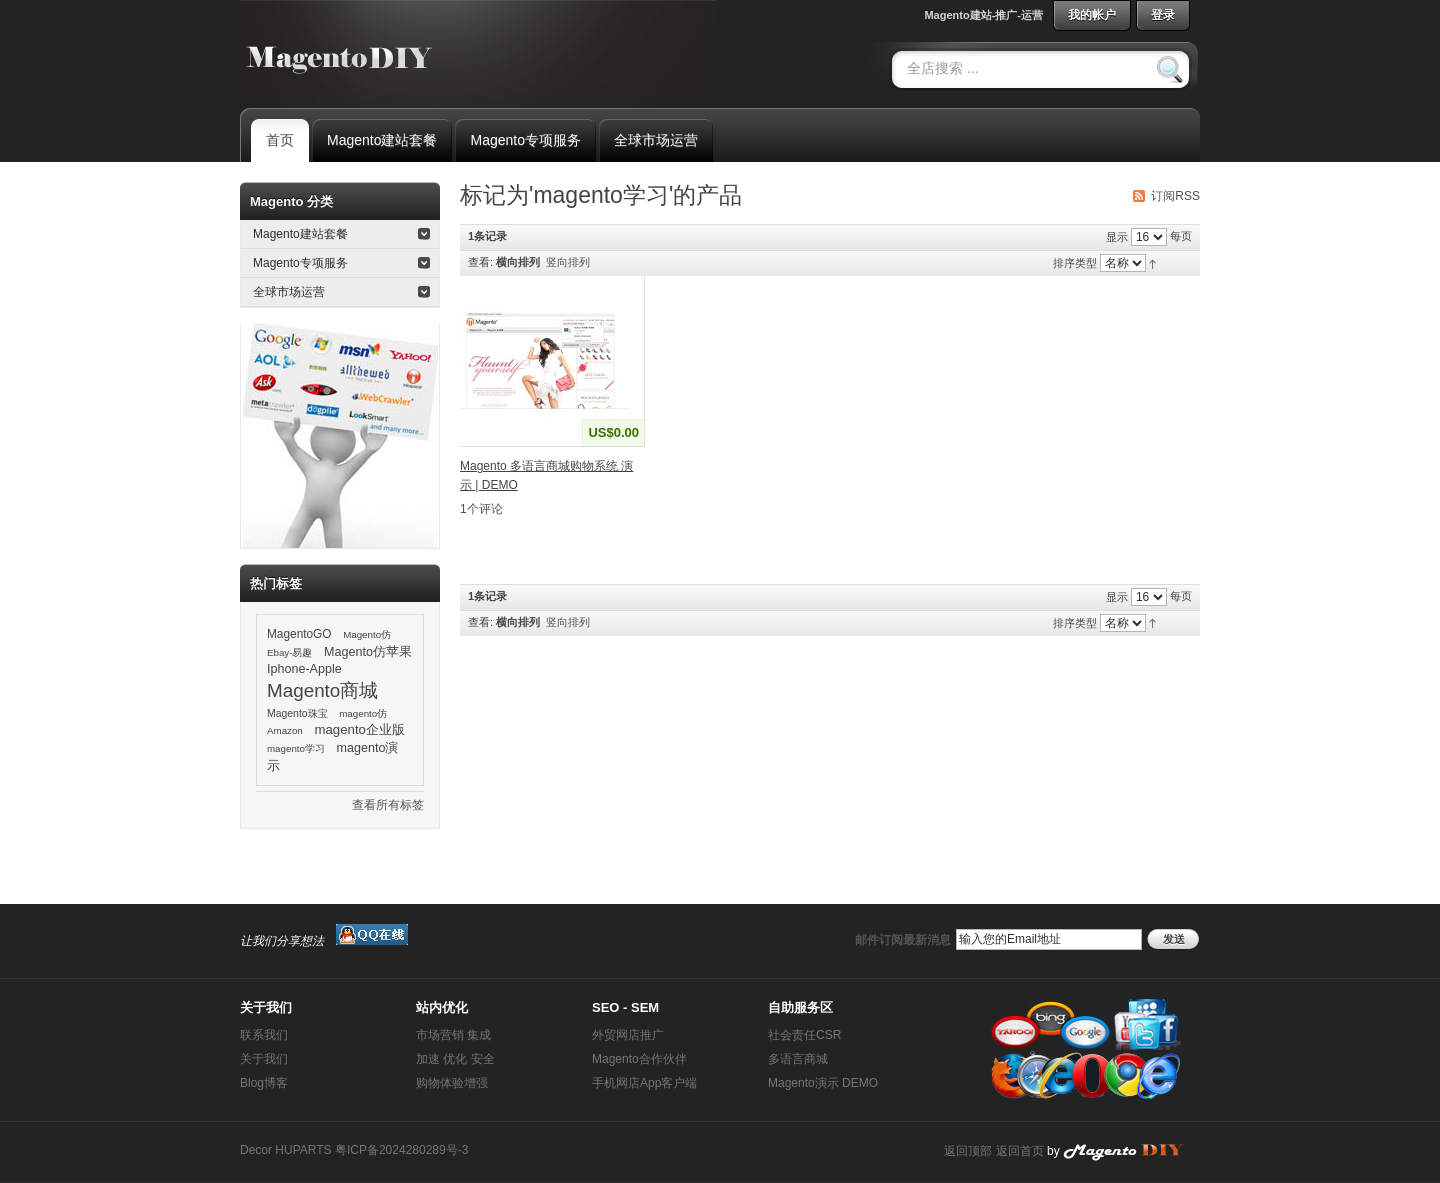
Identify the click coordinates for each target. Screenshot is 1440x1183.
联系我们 (264, 1035)
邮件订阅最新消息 (903, 940)
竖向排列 (568, 262)
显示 (1117, 237)
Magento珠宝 (297, 713)
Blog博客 (264, 1083)
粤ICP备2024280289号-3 (401, 1150)
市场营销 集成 (453, 1035)
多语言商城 (798, 1059)
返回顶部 (968, 1151)
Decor (256, 1150)
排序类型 (1075, 263)
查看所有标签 (388, 805)
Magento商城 (322, 690)
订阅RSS (1175, 196)
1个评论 (481, 509)
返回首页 (1020, 1151)
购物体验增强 (452, 1083)
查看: (480, 262)
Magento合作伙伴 (639, 1059)
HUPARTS (303, 1150)
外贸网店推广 (628, 1035)
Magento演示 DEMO (823, 1083)
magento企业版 (359, 729)
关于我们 (264, 1059)
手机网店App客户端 (644, 1083)
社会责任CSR (804, 1035)
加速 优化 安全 (455, 1059)
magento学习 (296, 748)
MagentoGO (299, 634)
